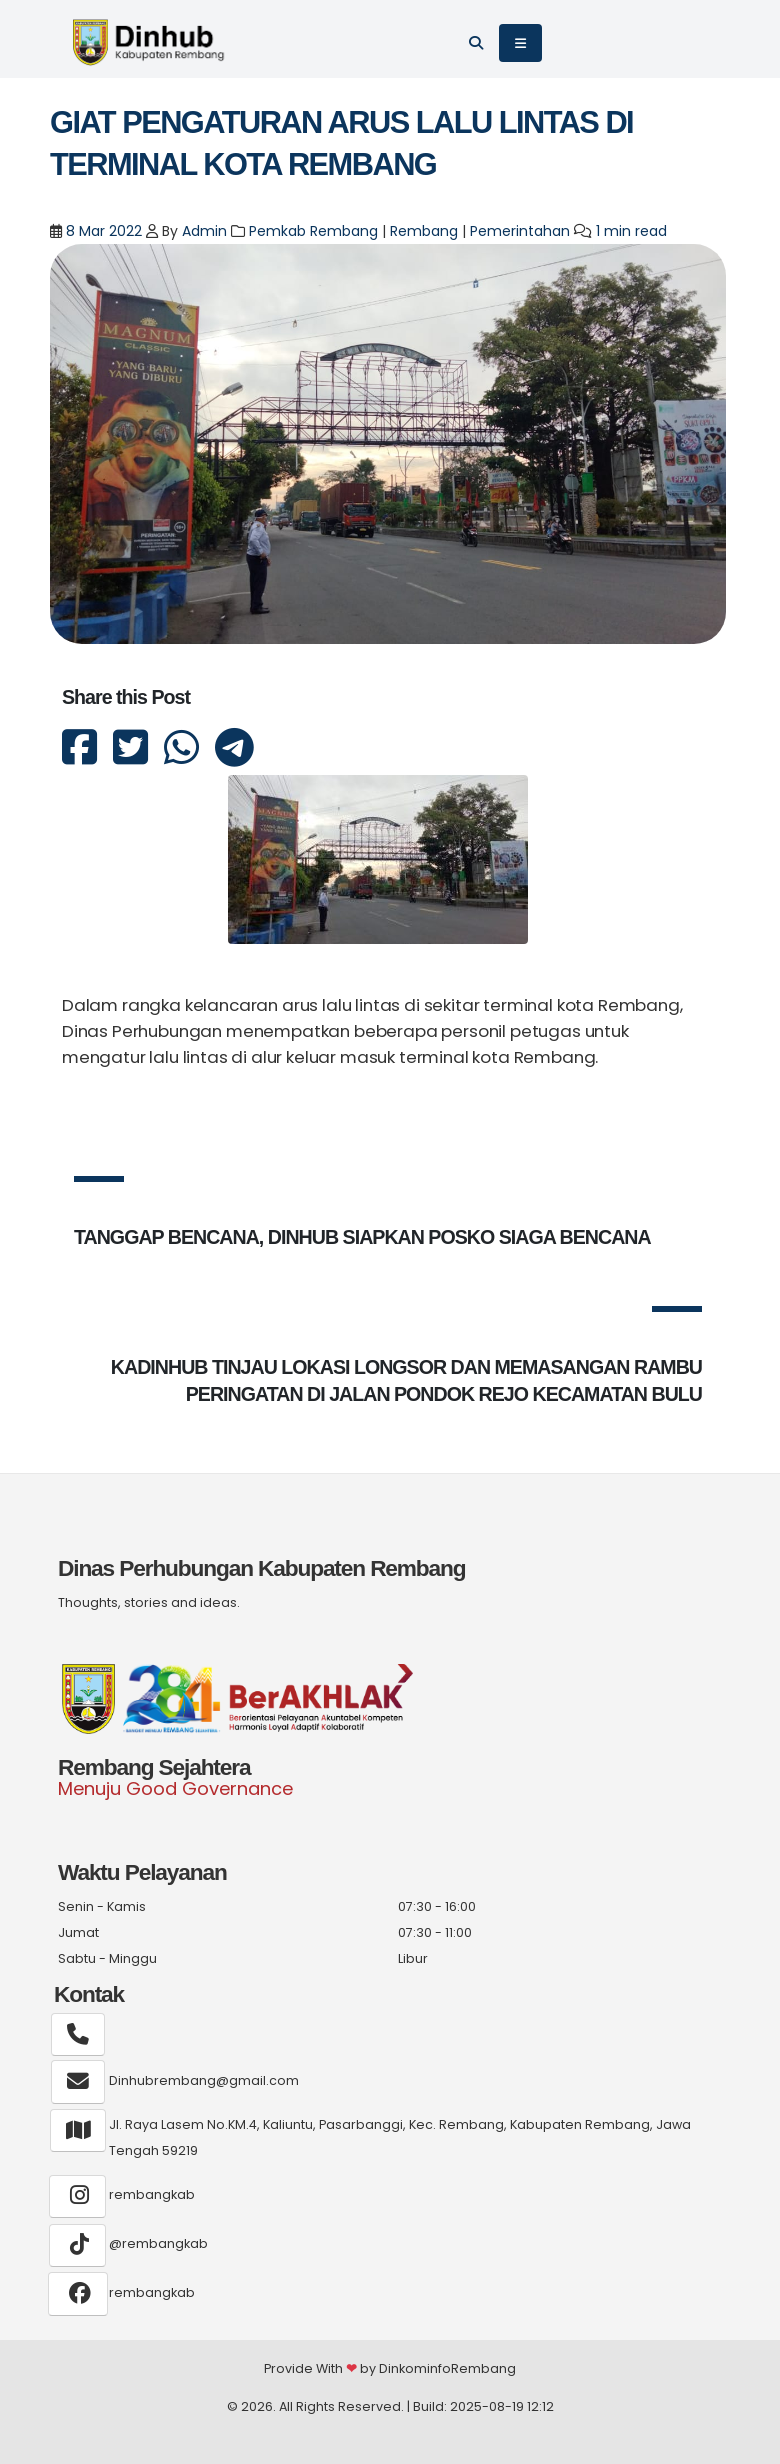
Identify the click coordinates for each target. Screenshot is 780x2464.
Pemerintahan (520, 231)
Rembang (424, 231)
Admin (204, 231)
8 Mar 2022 (102, 231)
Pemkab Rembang (313, 231)
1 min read (631, 231)
